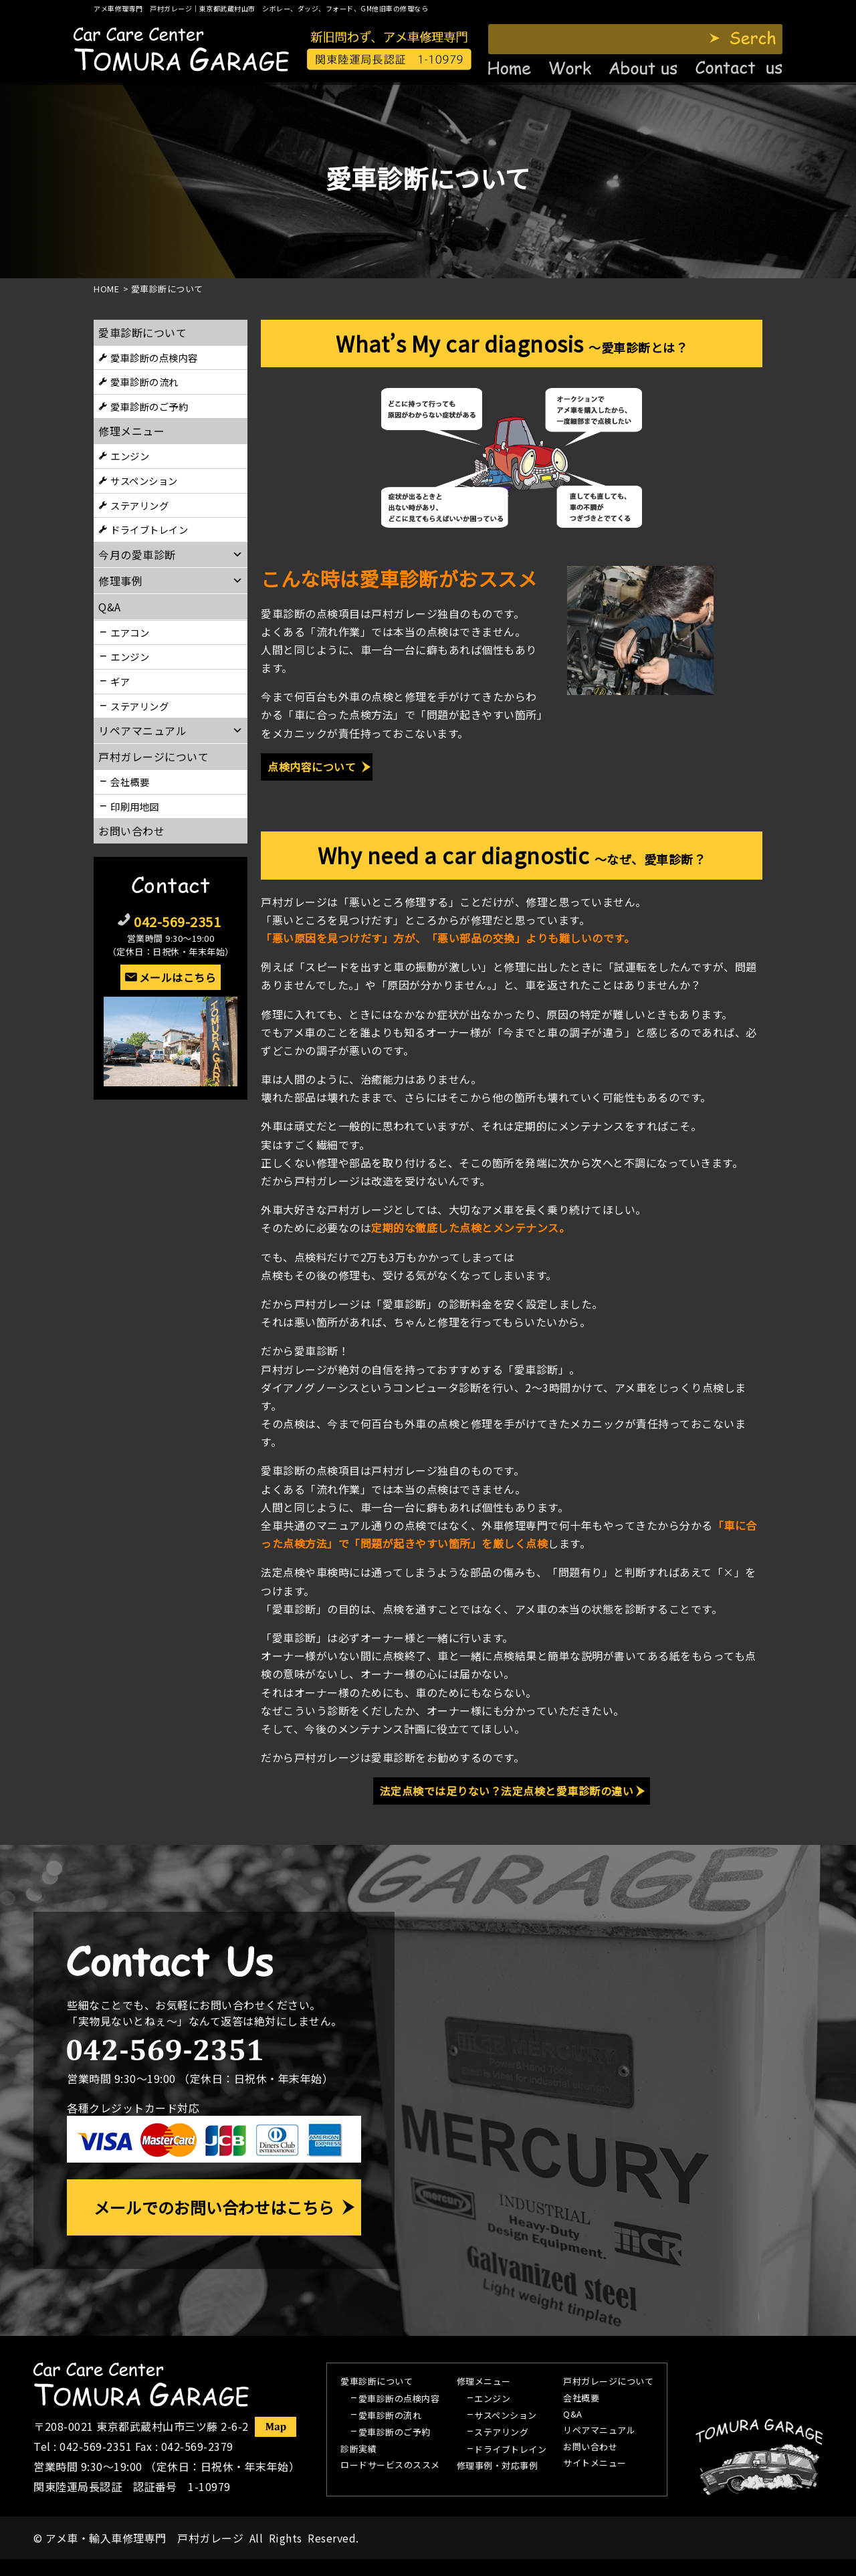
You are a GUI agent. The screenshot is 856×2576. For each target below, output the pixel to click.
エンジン (129, 456)
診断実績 (358, 2449)
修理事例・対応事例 (497, 2466)
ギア (120, 681)
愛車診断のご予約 (149, 406)
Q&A (572, 2414)
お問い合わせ (131, 831)
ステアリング (139, 505)
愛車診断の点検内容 (154, 358)
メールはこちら (178, 977)
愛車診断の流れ (144, 382)
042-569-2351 (177, 921)
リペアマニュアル (599, 2430)
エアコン (129, 632)
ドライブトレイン (149, 529)
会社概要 (129, 782)
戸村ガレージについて (153, 757)
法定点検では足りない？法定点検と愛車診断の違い (507, 1791)
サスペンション (144, 481)
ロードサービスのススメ (390, 2465)
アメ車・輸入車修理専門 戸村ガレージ (144, 2538)
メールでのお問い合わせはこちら (214, 2207)
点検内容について (312, 767)
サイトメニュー (595, 2463)
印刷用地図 (134, 806)
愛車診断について (142, 332)
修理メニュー (131, 431)
